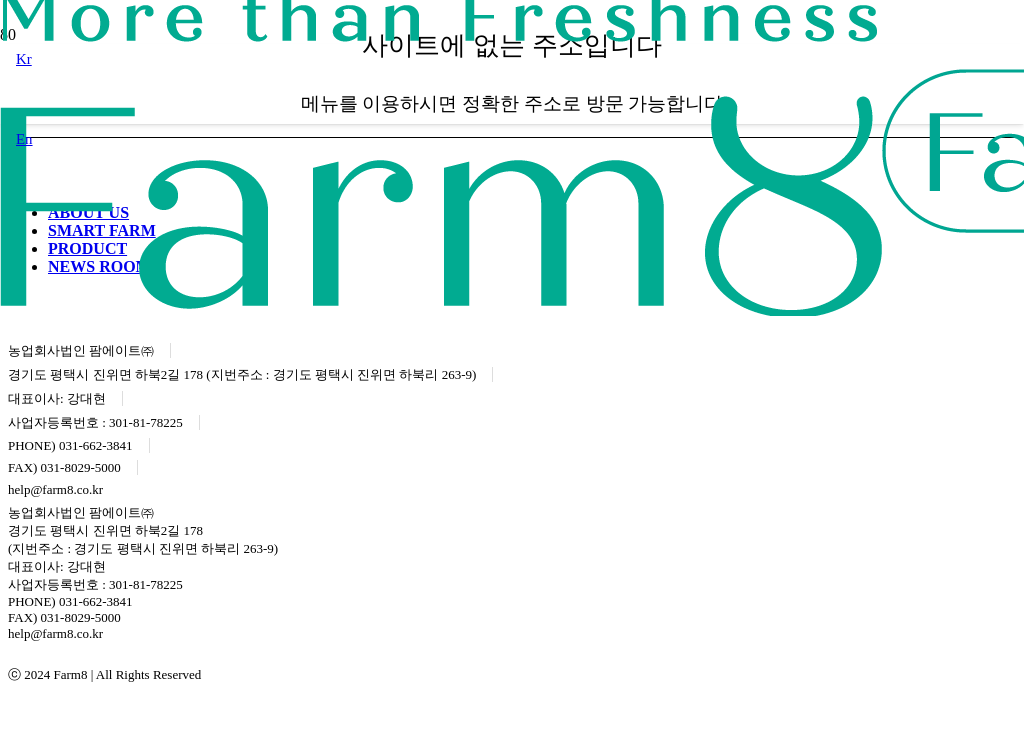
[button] (24, 59)
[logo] (441, 310)
